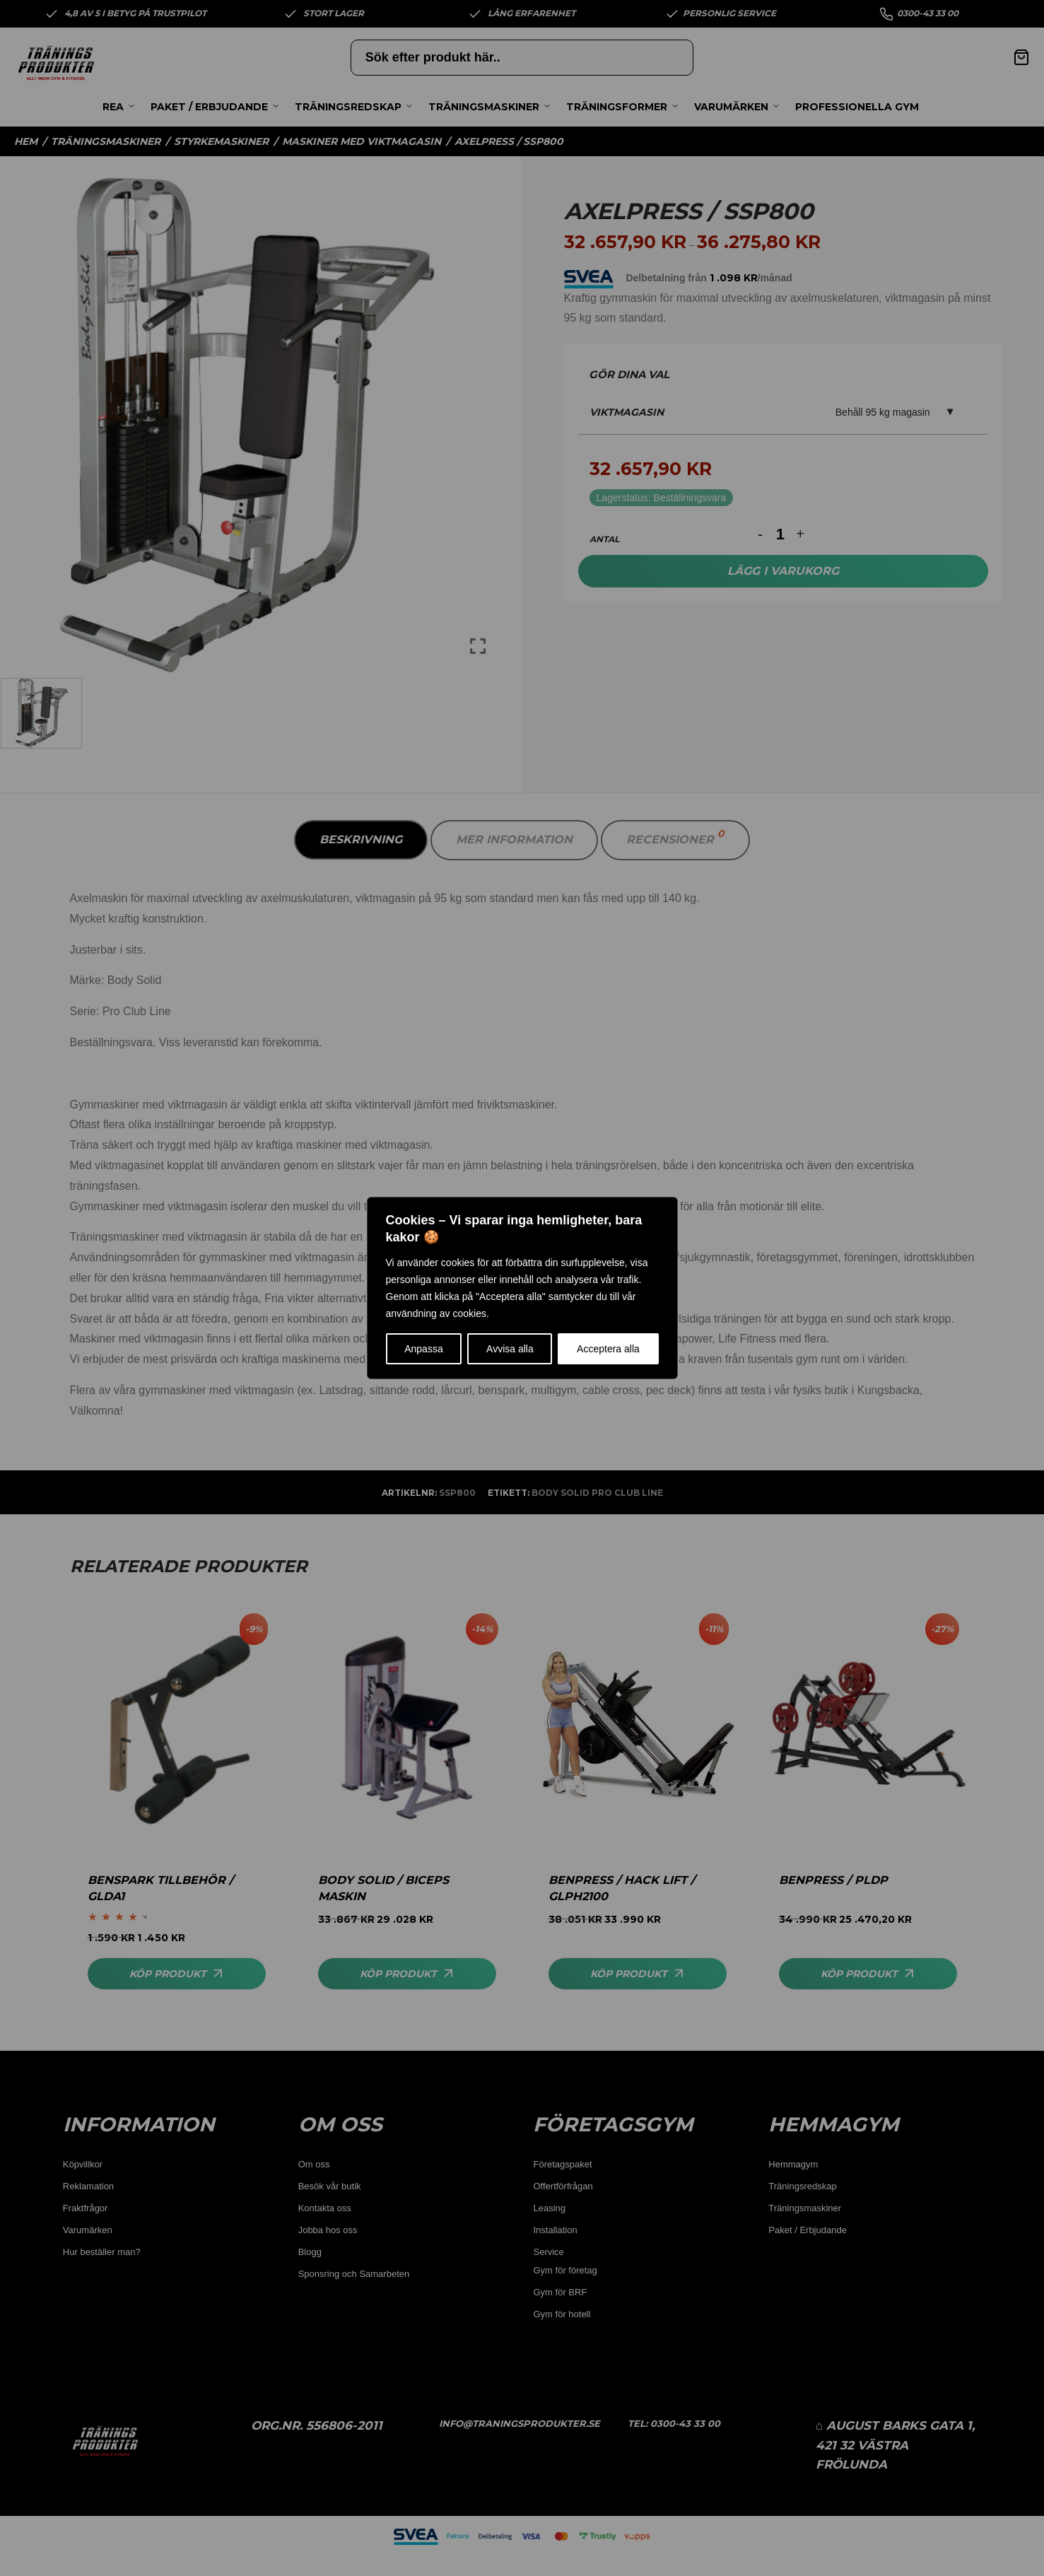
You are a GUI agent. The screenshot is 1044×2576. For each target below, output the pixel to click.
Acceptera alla (608, 1348)
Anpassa (423, 1348)
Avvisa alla (510, 1348)
